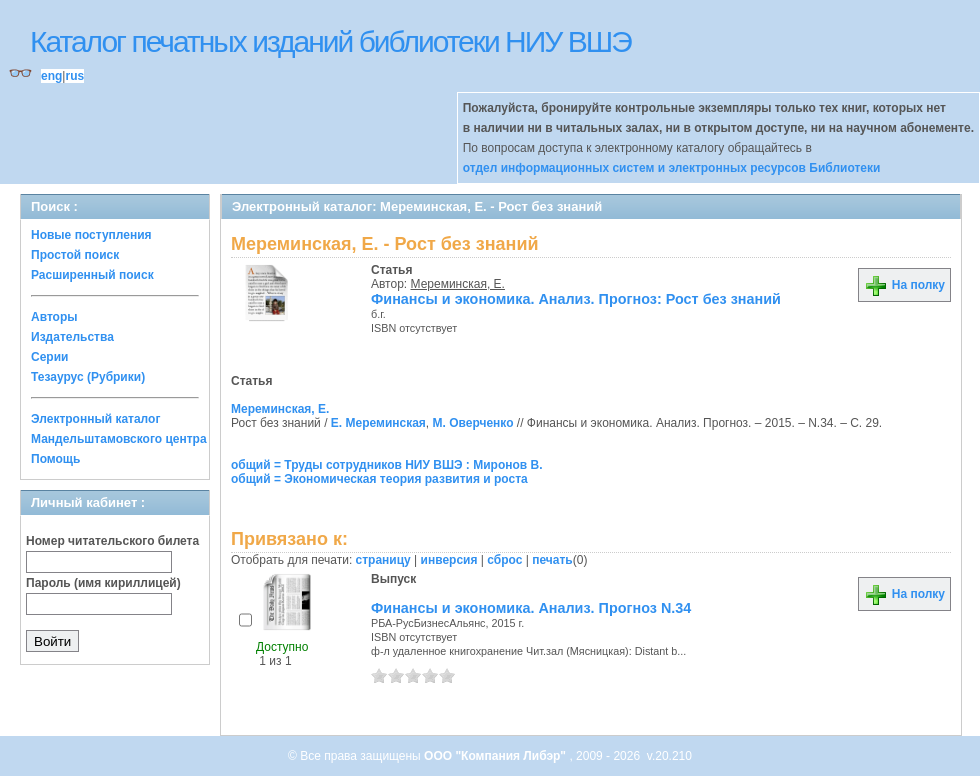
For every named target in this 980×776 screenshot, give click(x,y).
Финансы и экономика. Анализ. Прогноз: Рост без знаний (576, 299)
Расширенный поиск (92, 275)
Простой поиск (75, 255)
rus (74, 76)
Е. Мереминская (378, 423)
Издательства (72, 337)
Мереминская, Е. (458, 284)
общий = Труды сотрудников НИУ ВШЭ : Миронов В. (387, 465)
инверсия (449, 560)
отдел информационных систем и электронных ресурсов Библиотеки (672, 168)
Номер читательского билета (112, 541)
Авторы (54, 317)
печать (552, 560)
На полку (904, 285)
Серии (49, 357)
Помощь (55, 459)
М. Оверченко (473, 423)
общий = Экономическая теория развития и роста (379, 479)
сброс (504, 560)
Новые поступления (91, 235)
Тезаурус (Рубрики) (88, 377)
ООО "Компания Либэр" (496, 756)
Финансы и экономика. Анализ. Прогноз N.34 (531, 608)
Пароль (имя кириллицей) (103, 583)
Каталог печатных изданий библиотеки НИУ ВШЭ (330, 41)
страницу (383, 560)
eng (51, 76)
